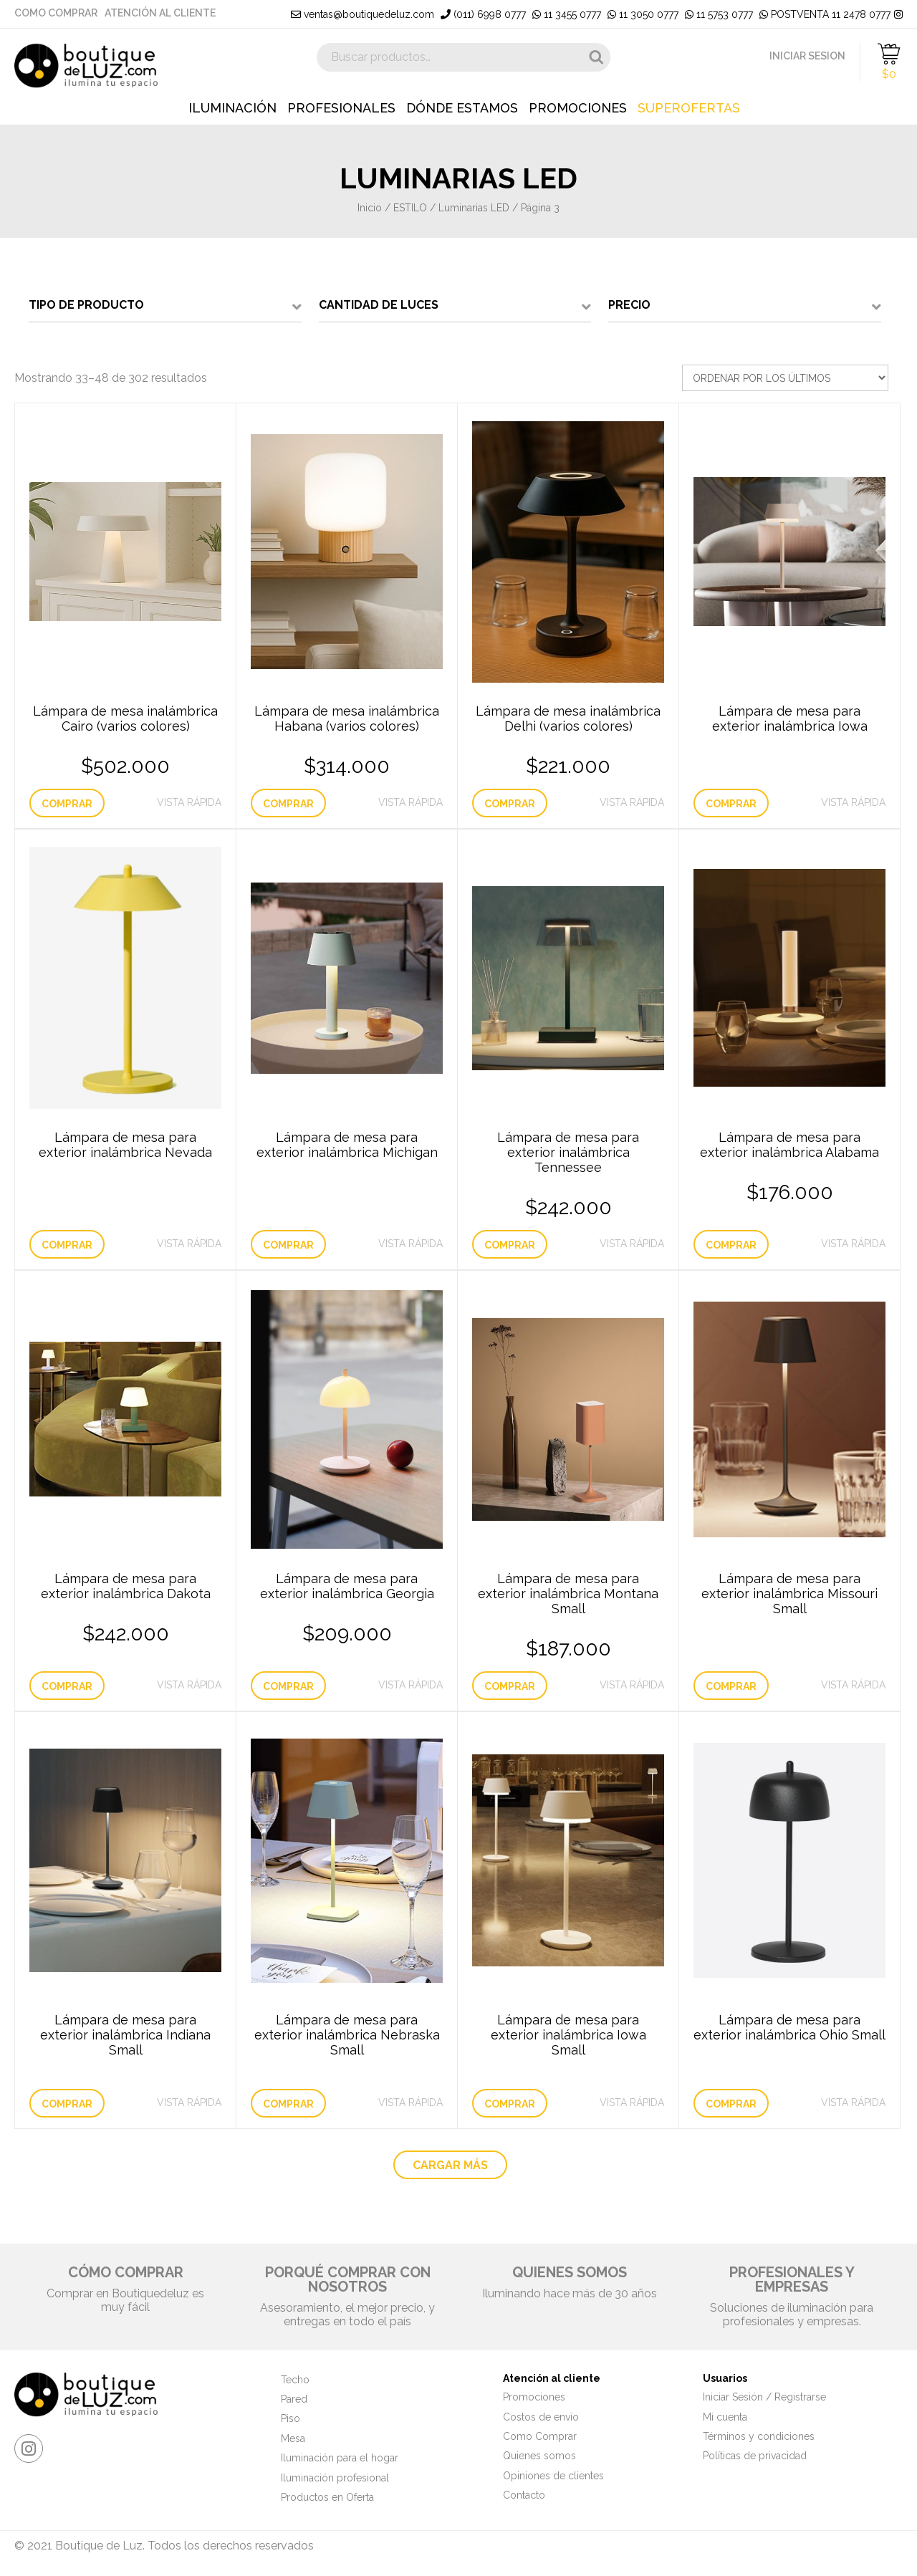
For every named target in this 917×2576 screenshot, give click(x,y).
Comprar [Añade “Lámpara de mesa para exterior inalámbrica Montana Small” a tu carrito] (509, 1686)
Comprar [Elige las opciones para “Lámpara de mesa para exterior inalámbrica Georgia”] (288, 1686)
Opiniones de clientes (553, 2475)
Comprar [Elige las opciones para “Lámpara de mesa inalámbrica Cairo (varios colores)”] (67, 803)
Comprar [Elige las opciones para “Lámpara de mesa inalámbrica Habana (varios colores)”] (288, 803)
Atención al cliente (160, 13)
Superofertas (689, 108)
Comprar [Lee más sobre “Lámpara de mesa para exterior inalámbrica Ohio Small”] (731, 2104)
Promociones (578, 108)
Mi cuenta (725, 2417)
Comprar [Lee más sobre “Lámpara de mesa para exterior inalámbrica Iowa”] (731, 803)
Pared (294, 2399)
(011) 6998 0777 (483, 14)
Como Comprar (55, 13)
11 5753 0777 (719, 14)
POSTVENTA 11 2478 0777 (824, 14)
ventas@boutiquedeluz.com (362, 14)
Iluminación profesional (335, 2478)
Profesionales (341, 108)
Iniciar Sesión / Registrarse (764, 2397)
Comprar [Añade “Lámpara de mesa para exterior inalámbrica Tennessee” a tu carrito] (509, 1245)
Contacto (524, 2495)
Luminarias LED (473, 207)
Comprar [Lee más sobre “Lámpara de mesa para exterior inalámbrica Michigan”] (288, 1245)
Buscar (596, 57)
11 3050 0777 (643, 14)
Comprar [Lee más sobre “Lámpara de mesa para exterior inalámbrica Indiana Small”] (67, 2104)
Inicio (369, 207)
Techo (295, 2379)
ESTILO (410, 207)
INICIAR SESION (807, 56)
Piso (290, 2418)
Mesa (293, 2438)
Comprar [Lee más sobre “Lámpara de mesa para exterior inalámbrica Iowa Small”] (509, 2104)
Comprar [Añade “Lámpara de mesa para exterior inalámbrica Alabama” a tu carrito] (731, 1245)
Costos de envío (541, 2417)
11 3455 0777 (566, 14)
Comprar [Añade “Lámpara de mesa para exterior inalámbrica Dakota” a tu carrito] (67, 1686)
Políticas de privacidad (755, 2455)
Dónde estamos (462, 108)
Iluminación (232, 108)
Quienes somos (539, 2455)
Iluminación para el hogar (339, 2458)
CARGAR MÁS (450, 2165)
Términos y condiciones (759, 2436)
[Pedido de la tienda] (785, 378)
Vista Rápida (189, 802)
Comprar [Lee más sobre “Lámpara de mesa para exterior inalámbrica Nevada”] (67, 1245)
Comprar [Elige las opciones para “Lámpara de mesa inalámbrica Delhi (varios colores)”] (509, 803)
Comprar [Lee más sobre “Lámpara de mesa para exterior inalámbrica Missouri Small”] (731, 1686)
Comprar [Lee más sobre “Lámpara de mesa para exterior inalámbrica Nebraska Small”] (288, 2104)
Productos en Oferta (327, 2497)
